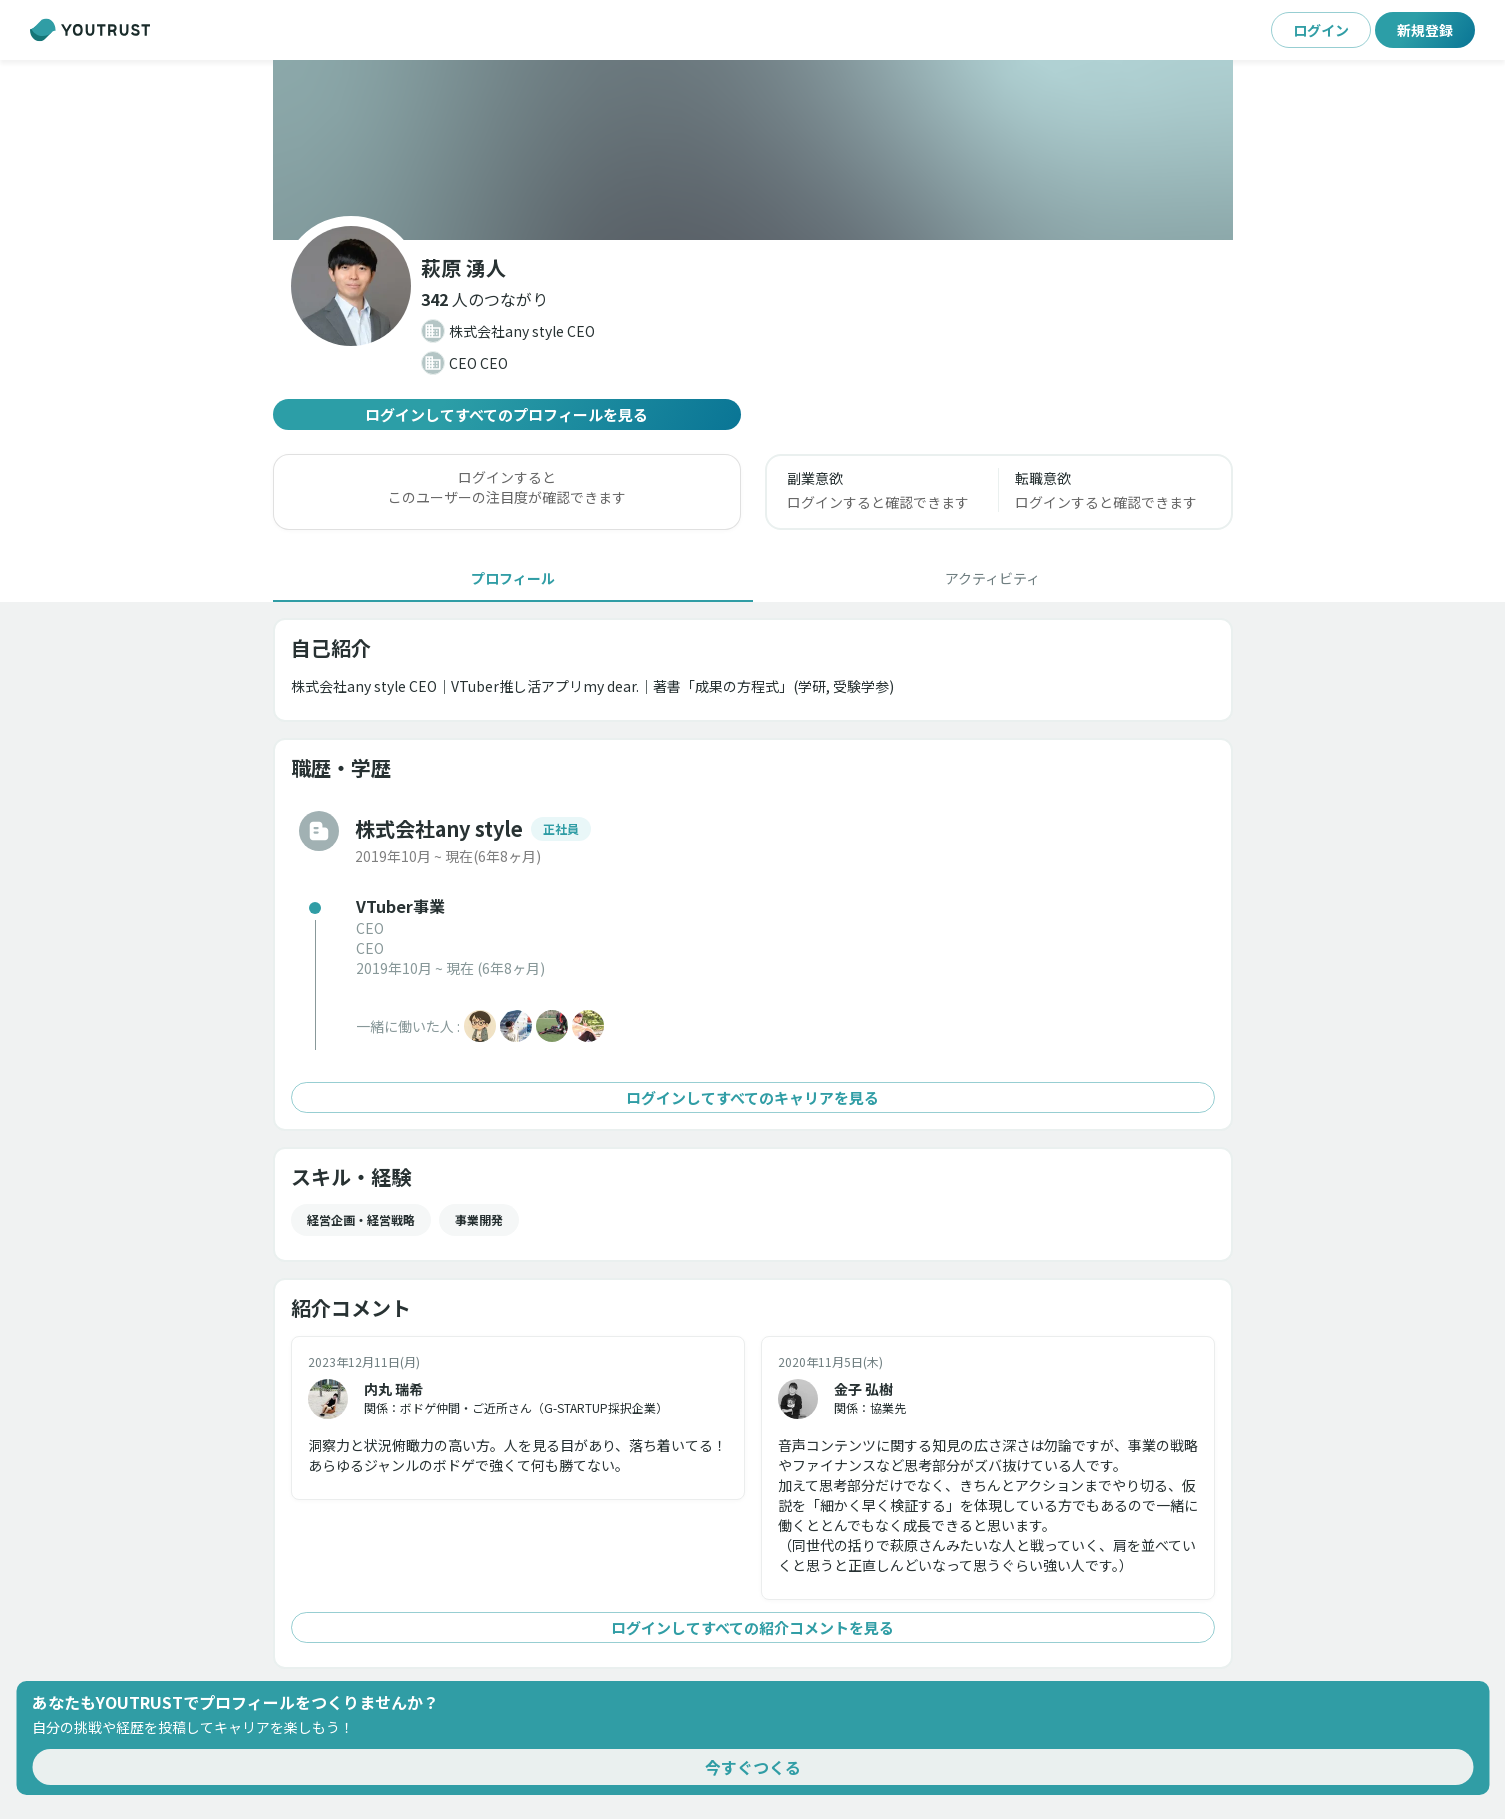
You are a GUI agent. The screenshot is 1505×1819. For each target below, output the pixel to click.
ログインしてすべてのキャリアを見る (753, 1097)
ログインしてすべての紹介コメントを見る (753, 1627)
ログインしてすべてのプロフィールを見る (507, 414)
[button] (484, 299)
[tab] (513, 578)
